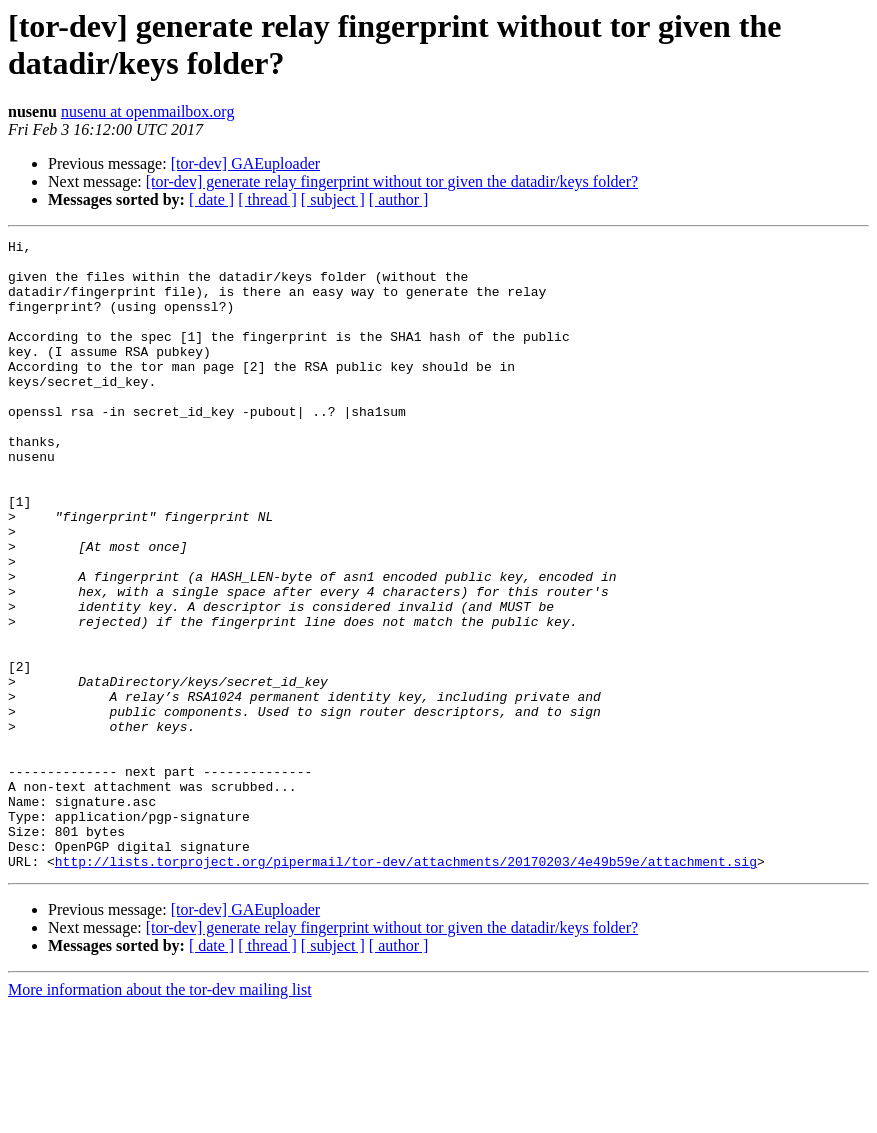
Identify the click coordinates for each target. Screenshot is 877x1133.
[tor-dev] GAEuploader (245, 163)
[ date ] (211, 199)
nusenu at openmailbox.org (147, 111)
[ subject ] (333, 199)
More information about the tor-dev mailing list (160, 1115)
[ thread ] (267, 199)
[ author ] (399, 199)
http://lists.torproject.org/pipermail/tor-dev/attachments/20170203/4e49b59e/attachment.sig (406, 987)
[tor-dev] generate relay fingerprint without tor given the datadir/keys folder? (392, 181)
